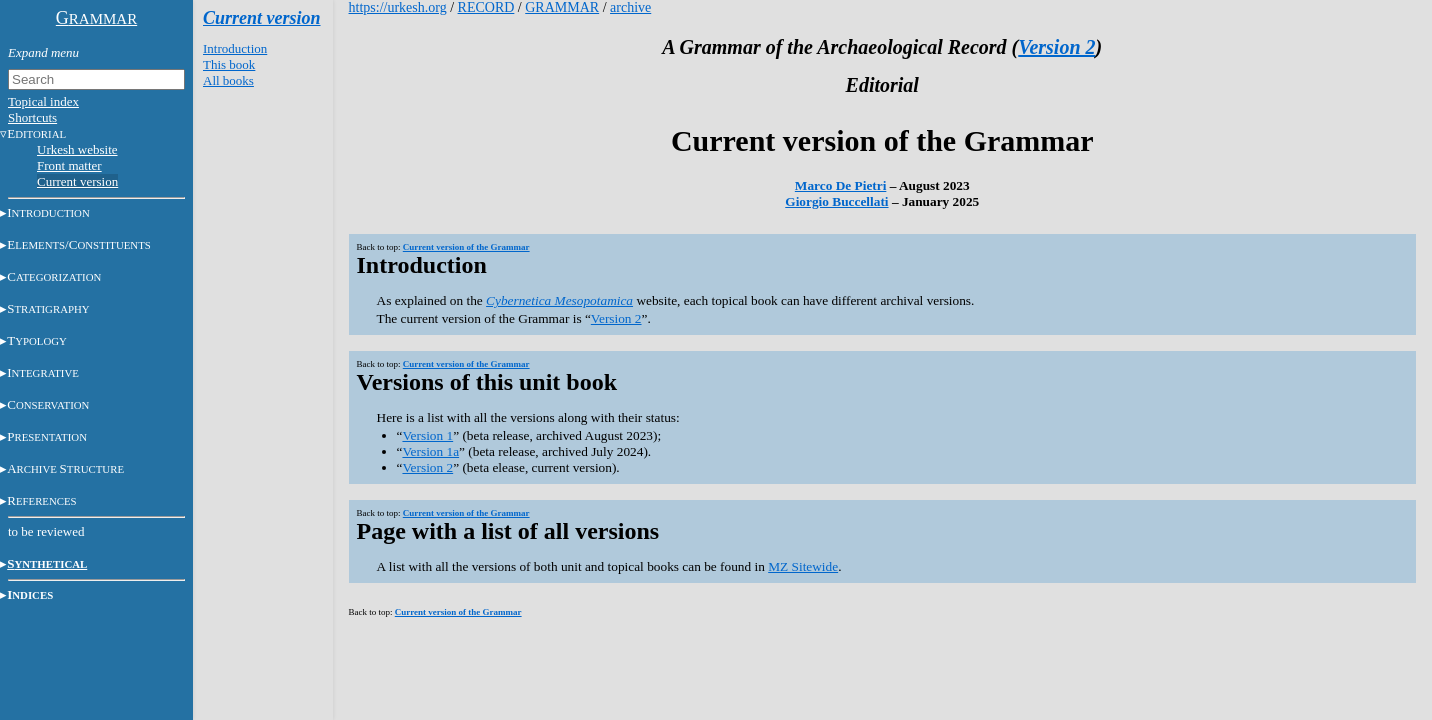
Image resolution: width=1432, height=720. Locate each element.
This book (229, 64)
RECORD (486, 7)
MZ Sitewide (803, 566)
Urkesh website (77, 149)
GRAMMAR (562, 7)
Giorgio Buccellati (836, 201)
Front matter (69, 165)
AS (65, 468)
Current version (77, 181)
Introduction (235, 48)
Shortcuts (32, 117)
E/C (79, 244)
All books (228, 80)
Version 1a (430, 451)
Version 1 (427, 435)
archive (630, 7)
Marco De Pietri (841, 185)
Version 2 (1056, 47)
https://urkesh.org (398, 7)
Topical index (43, 101)
